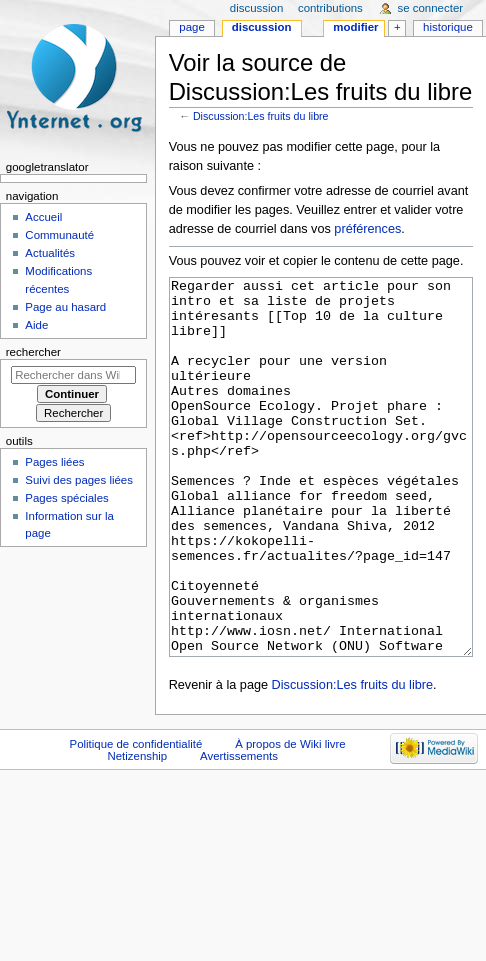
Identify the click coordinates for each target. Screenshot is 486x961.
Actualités (50, 253)
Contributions (330, 8)
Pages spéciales (66, 498)
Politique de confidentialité (136, 819)
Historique (448, 27)
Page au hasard (65, 307)
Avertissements (239, 831)
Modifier (355, 27)
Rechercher (33, 352)
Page (191, 27)
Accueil (43, 217)
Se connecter (431, 8)
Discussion (262, 27)
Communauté (59, 235)
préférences (367, 229)
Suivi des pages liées (79, 480)
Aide (36, 325)
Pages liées (54, 462)
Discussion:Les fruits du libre (261, 116)
